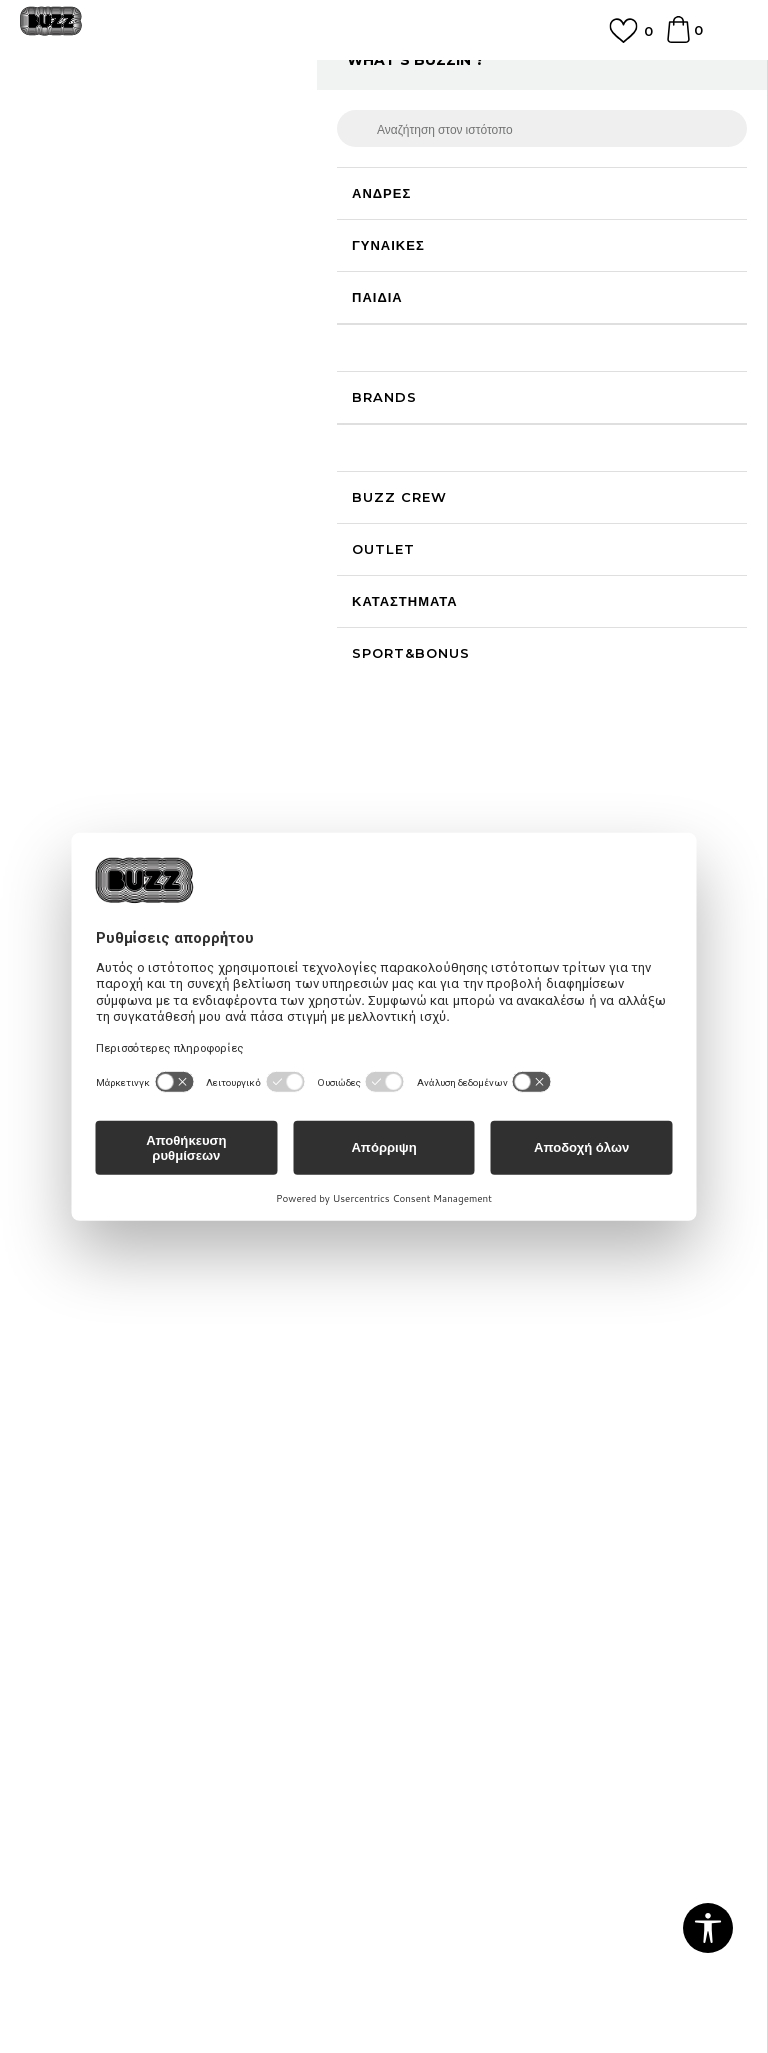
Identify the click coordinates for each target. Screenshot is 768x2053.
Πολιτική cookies (74, 1548)
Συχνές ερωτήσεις (449, 1288)
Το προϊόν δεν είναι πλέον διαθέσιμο (549, 500)
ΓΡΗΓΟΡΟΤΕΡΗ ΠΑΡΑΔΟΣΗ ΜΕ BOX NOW (384, 74)
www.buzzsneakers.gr (240, 1964)
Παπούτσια (240, 122)
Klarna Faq (430, 1576)
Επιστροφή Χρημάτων (462, 1316)
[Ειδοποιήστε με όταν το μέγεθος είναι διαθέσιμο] (429, 340)
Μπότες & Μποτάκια (337, 122)
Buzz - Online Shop (77, 122)
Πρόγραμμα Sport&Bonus (479, 1492)
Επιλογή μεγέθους (450, 306)
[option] (384, 82)
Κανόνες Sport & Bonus (472, 1520)
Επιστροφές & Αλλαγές (91, 1604)
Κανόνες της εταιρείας (87, 1632)
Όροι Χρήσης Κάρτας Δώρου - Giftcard (517, 1548)
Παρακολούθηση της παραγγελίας (499, 1372)
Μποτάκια (430, 122)
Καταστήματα (61, 1344)
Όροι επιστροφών (75, 1576)
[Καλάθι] (678, 39)
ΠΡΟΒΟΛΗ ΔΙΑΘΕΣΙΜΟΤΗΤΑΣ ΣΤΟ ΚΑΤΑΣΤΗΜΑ (556, 714)
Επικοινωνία (58, 1316)
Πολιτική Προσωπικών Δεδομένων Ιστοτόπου (160, 1520)
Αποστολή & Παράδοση (467, 1344)
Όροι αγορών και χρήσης (97, 1492)
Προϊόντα (172, 122)
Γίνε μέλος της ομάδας (89, 1288)
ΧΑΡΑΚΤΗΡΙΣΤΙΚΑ (556, 641)
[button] (433, 567)
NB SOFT (428, 1964)
